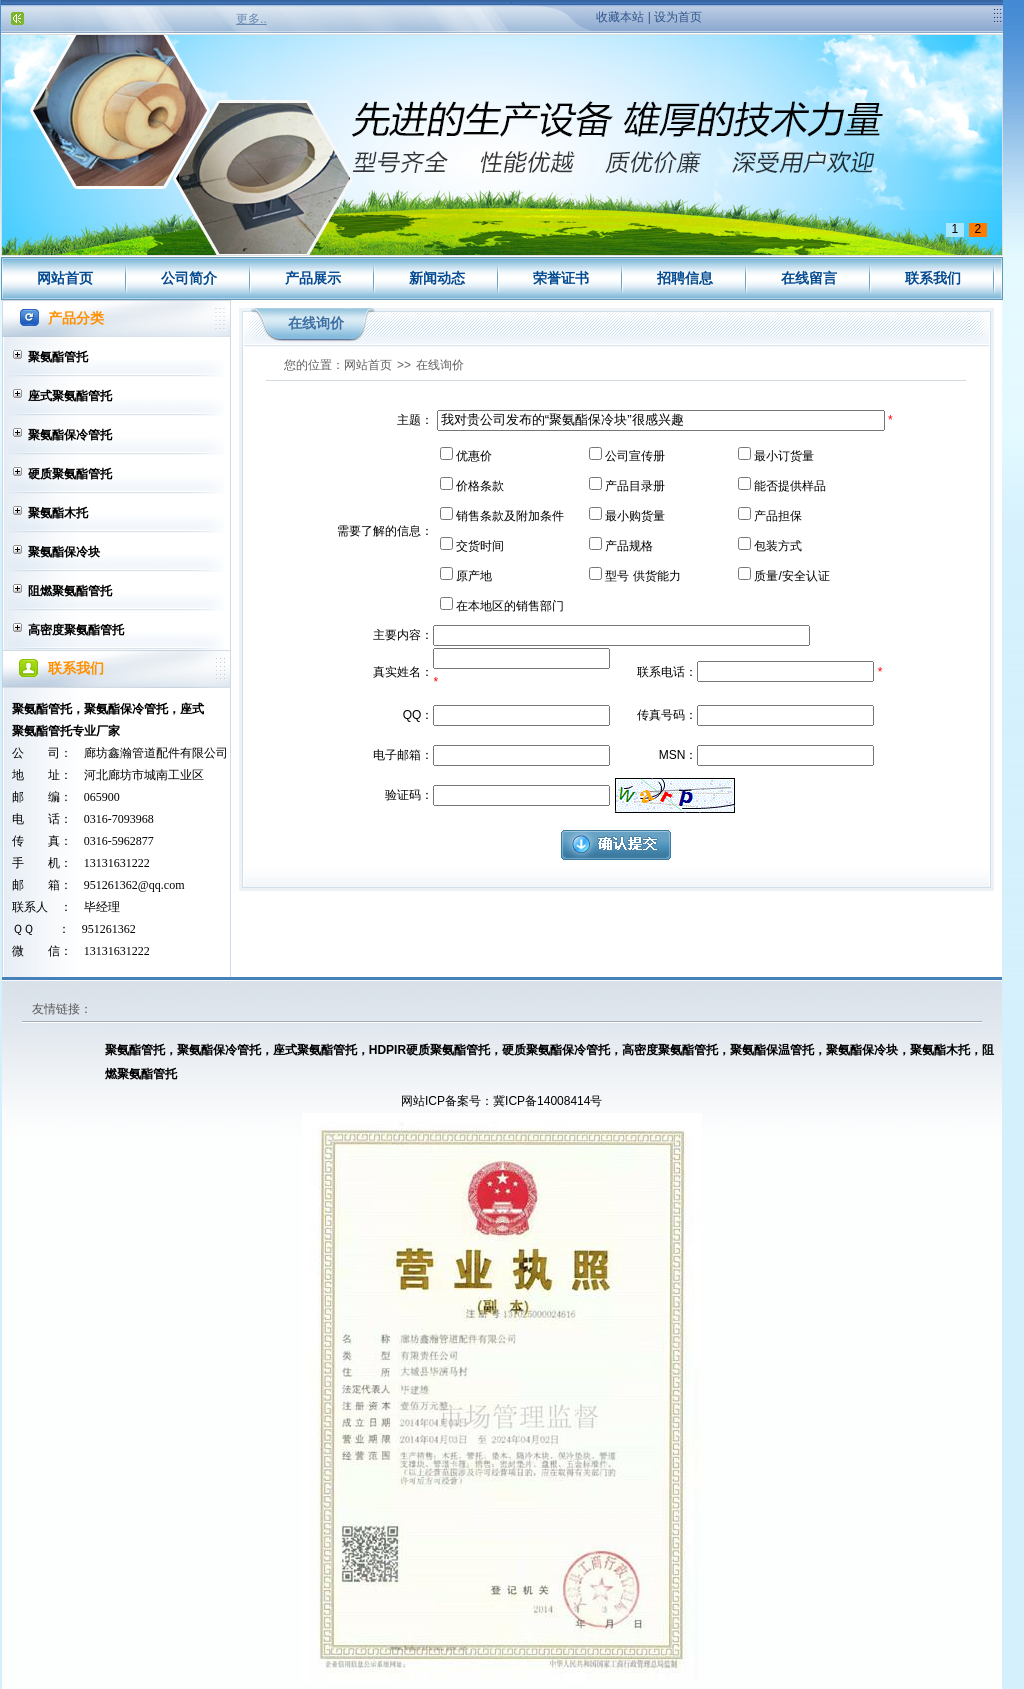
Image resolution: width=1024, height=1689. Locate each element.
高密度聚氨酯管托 (76, 630)
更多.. (251, 19)
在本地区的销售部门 (510, 606)
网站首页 (65, 278)
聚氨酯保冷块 (64, 552)
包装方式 (778, 546)
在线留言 (809, 278)
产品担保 (778, 516)
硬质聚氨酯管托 (70, 474)
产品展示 (313, 278)
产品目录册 (635, 486)
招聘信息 (685, 278)
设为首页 (678, 17)
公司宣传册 (635, 456)
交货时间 (480, 546)
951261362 (109, 929)
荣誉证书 (561, 278)
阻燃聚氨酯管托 (70, 591)
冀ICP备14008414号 (547, 1101)
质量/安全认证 (791, 576)
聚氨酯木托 (58, 513)
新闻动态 (437, 278)
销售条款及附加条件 (510, 516)
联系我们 (933, 278)
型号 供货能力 (642, 576)
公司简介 (189, 278)
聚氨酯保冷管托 (70, 435)
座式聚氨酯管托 (70, 396)
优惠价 (474, 456)
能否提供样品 (790, 486)
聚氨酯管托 (58, 357)
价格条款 (480, 486)
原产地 (474, 576)
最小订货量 (784, 456)
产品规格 (629, 546)
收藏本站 (620, 17)
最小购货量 (635, 516)
